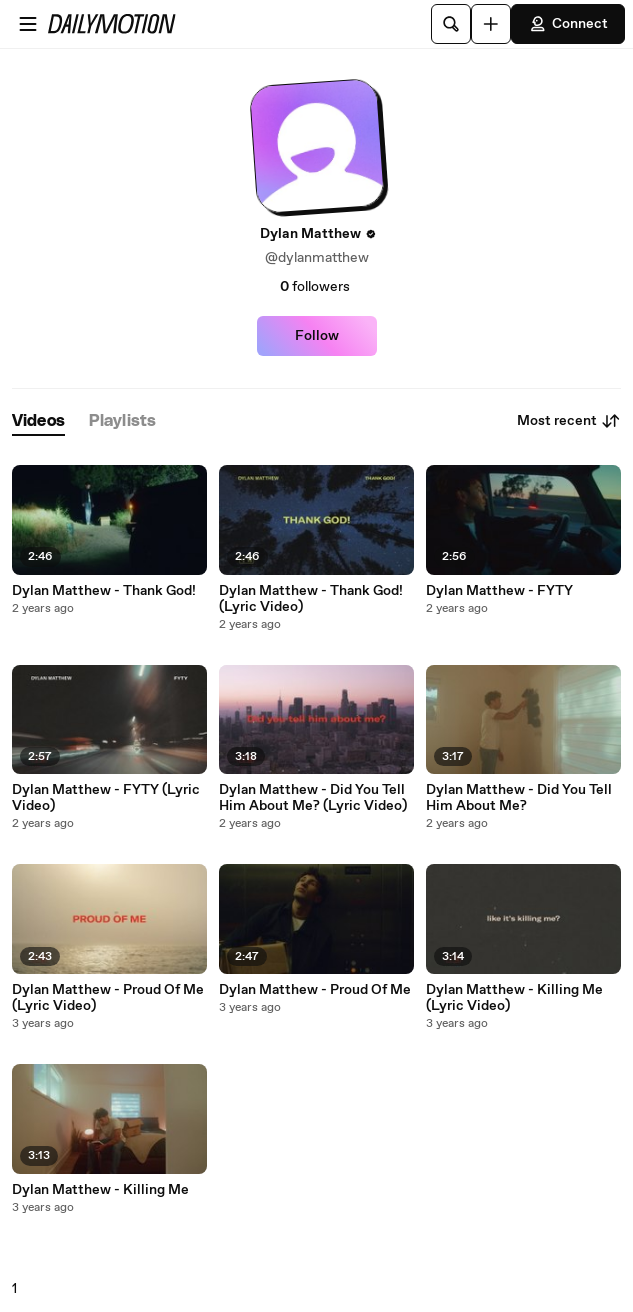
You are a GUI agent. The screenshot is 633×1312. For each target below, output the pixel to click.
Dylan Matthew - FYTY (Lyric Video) (106, 798)
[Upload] (491, 24)
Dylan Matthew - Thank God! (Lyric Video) (311, 599)
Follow (317, 336)
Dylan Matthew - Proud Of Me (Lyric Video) (108, 998)
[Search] (451, 24)
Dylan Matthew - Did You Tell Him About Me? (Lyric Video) (313, 798)
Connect (568, 24)
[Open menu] (28, 24)
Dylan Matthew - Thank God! (104, 591)
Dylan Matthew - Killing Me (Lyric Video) (514, 998)
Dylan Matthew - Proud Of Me (315, 990)
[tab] (38, 421)
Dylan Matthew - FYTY (499, 591)
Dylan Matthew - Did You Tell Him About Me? (519, 798)
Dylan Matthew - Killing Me (100, 1190)
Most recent (569, 421)
